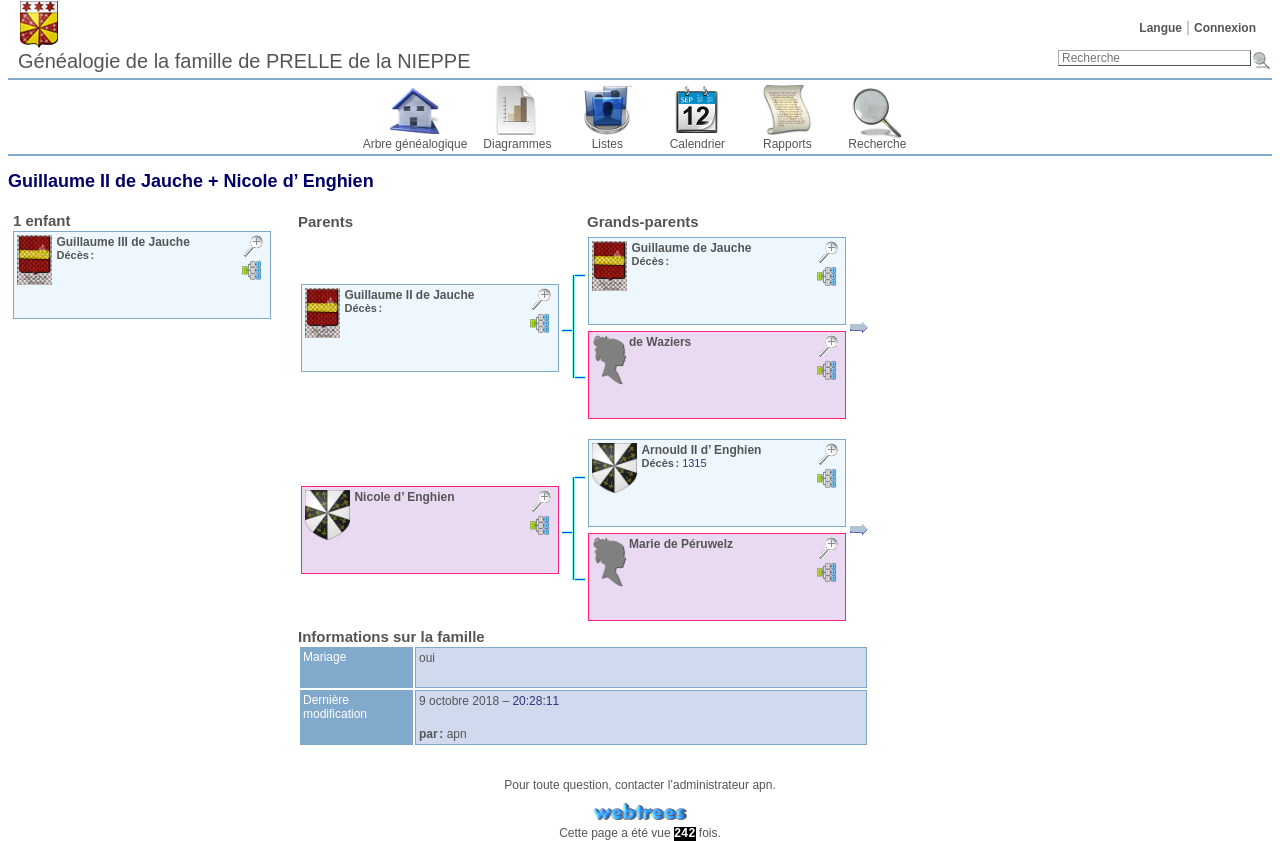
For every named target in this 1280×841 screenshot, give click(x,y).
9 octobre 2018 (459, 701)
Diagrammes (517, 144)
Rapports (787, 144)
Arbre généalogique (415, 144)
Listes (607, 144)
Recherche (877, 144)
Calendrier (697, 144)
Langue (1160, 28)
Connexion (1225, 28)
